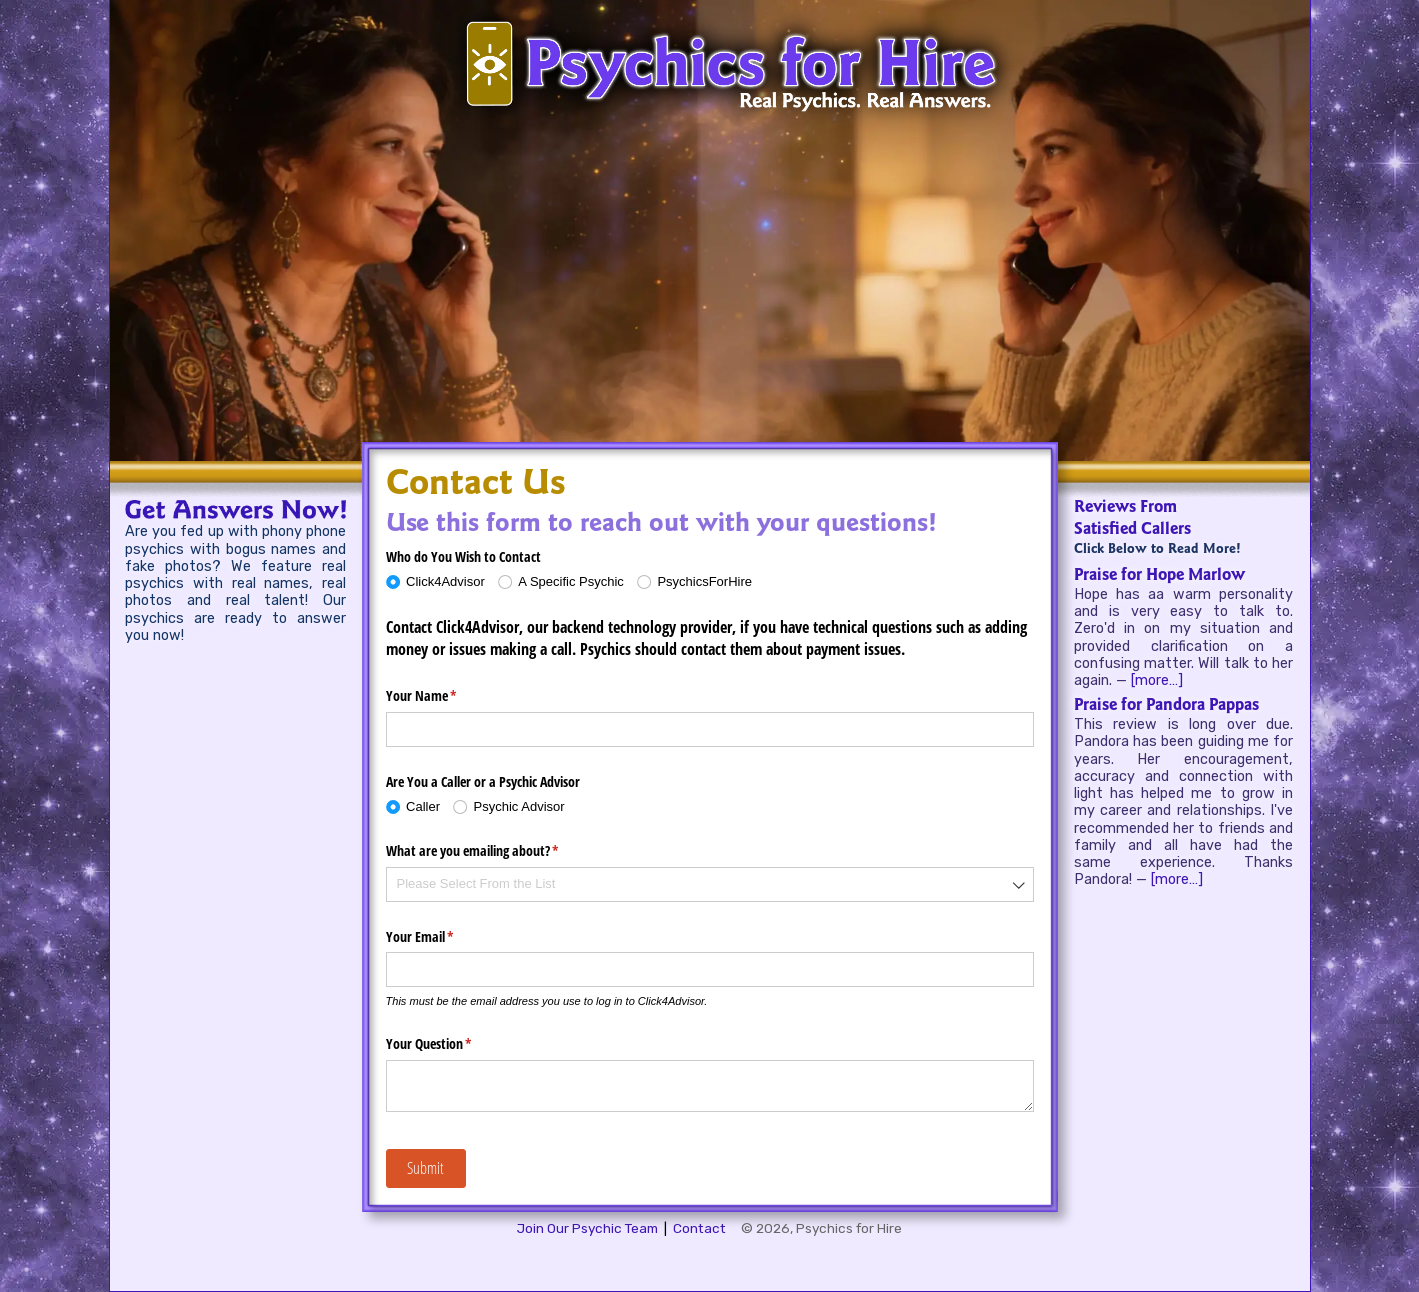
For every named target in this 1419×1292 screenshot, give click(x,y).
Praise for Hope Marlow (1159, 576)
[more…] (1157, 680)
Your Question (452, 1044)
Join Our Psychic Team (587, 1228)
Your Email (443, 937)
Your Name (445, 696)
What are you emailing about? (496, 851)
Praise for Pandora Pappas (1166, 706)
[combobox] (710, 884)
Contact (699, 1228)
